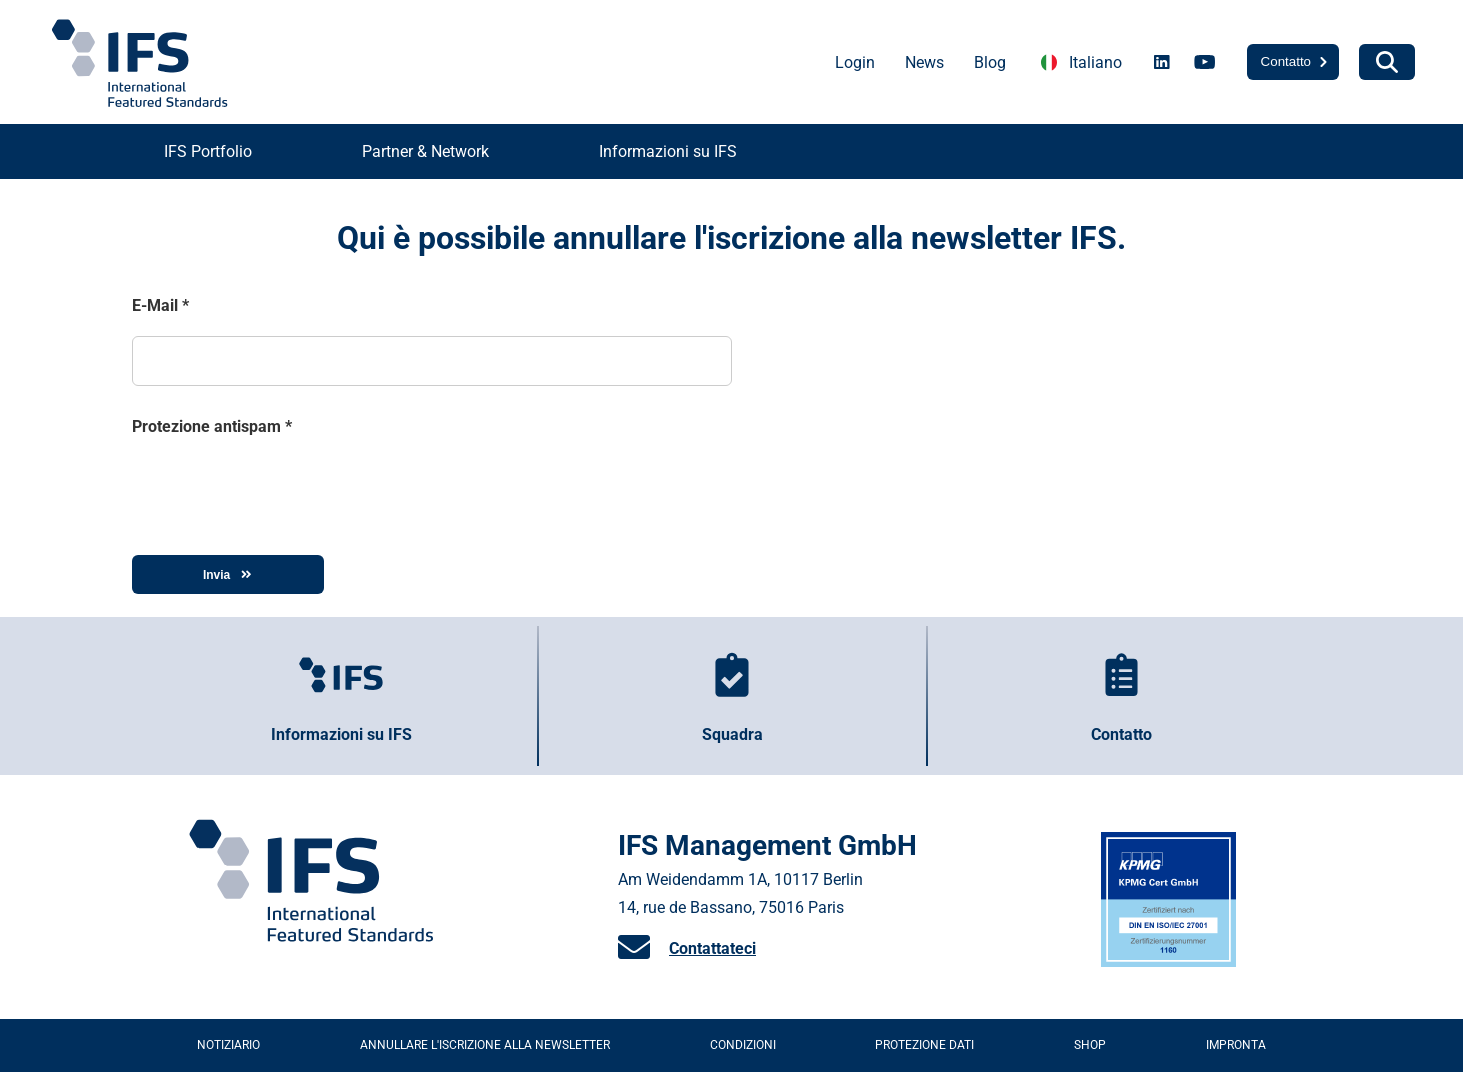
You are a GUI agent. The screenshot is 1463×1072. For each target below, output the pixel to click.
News (924, 62)
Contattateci (712, 948)
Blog (990, 62)
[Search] (1387, 62)
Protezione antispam (212, 426)
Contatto (1286, 61)
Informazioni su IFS (668, 151)
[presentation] (284, 488)
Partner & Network (425, 151)
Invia (227, 575)
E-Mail (160, 305)
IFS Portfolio (208, 151)
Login (855, 62)
